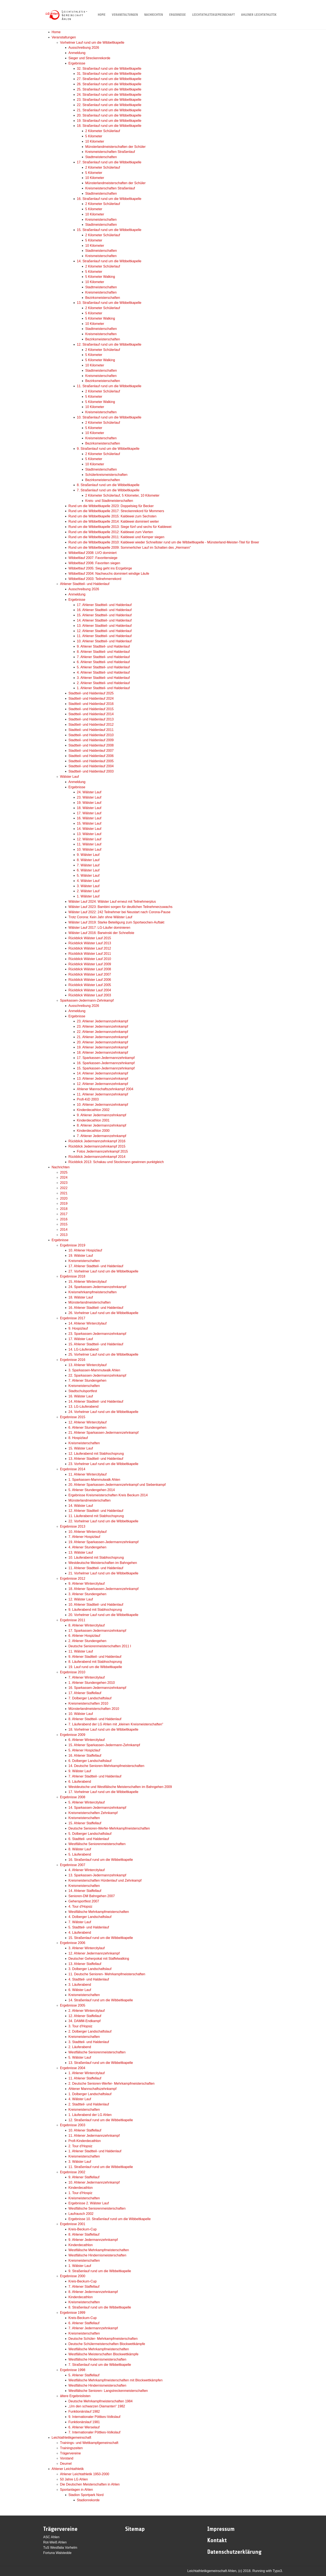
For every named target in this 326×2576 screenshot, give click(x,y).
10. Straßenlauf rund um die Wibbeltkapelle (109, 417)
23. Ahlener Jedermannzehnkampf (102, 1021)
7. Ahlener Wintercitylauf (87, 1677)
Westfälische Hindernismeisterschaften (97, 2255)
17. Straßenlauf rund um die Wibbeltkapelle (109, 162)
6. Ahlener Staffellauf (84, 2323)
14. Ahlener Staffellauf (85, 1891)
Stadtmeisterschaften (101, 157)
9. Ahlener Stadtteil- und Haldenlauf (103, 646)
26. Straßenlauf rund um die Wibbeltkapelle (109, 84)
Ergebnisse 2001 (72, 2224)
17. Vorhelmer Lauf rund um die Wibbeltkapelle (104, 1792)
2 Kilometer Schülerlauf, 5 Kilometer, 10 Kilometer (122, 495)
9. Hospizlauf (78, 1328)
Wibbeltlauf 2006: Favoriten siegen (94, 563)
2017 (64, 1214)
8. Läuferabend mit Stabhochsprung (95, 1661)
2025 (64, 1172)
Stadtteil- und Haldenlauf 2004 (91, 766)
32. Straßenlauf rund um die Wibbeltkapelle (109, 68)
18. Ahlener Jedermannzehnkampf (102, 1052)
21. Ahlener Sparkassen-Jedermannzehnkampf (104, 1432)
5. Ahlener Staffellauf (84, 2375)
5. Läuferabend (80, 1854)
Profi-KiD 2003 (88, 1099)
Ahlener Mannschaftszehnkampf (93, 2089)
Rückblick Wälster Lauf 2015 (90, 938)
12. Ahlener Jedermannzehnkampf (102, 1084)
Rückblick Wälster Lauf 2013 (90, 943)
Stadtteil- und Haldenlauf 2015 (91, 709)
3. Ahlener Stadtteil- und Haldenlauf (103, 677)
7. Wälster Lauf (88, 865)
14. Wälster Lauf (89, 828)
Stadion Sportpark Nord (86, 2495)
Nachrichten (153, 8)
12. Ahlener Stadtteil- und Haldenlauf (104, 631)
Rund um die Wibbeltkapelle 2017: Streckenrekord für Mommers (116, 511)
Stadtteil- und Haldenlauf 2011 (91, 730)
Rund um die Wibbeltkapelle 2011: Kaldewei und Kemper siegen (116, 537)
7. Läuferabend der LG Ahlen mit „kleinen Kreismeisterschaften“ (116, 1724)
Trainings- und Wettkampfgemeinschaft (89, 2443)
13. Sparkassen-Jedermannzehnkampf (97, 1875)
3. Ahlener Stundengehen (88, 1594)
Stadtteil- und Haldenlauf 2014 (91, 714)
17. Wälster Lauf (89, 813)
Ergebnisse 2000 (72, 2276)
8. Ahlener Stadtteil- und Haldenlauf (103, 651)
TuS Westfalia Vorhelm (60, 2547)
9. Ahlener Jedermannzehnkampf (101, 1115)
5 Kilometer (93, 136)
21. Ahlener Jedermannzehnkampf (102, 1037)
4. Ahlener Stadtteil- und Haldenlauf (103, 672)
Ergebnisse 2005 (72, 2005)
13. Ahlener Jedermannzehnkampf (102, 1078)
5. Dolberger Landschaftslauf (90, 1833)
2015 (64, 1224)
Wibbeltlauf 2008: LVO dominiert (93, 553)
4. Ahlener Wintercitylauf (87, 1870)
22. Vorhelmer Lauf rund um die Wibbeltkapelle (104, 1521)
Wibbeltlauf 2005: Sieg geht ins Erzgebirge (100, 568)
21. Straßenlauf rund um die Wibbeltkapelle (109, 110)
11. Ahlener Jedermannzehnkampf (102, 1094)
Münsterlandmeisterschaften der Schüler (115, 146)
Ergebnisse (177, 8)
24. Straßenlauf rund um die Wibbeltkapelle (109, 94)
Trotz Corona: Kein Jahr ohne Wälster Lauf (100, 917)
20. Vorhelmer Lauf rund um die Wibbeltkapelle (104, 1615)
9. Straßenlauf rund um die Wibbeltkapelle (108, 448)
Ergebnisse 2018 (72, 1276)
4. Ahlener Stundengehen (88, 1547)
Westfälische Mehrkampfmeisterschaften (99, 1912)
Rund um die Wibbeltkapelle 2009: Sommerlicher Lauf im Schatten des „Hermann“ (130, 547)
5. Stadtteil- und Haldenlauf (89, 1927)
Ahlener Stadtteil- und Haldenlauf (85, 584)
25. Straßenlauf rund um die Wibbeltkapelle (109, 89)
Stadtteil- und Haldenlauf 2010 (91, 735)
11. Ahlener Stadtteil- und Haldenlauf (104, 636)
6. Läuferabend (80, 1781)
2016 (64, 1219)
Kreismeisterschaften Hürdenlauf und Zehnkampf (105, 1880)
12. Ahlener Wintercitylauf (88, 1422)
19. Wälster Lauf (89, 802)
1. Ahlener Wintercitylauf (87, 2073)
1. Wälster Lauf (88, 896)
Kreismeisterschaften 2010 (88, 1703)
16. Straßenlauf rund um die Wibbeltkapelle (109, 199)
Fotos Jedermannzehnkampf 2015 (102, 1151)
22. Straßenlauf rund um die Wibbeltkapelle (109, 105)
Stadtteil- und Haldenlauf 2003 (91, 771)
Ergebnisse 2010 (72, 1672)
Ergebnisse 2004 (72, 2068)
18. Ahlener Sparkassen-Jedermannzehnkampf (104, 1589)
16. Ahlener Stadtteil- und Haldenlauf (104, 610)
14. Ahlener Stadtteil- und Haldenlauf (104, 620)
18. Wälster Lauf (89, 808)
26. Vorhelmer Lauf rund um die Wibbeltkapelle (104, 1313)
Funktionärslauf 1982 (84, 2411)
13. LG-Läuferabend (84, 1406)
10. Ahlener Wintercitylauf (88, 1531)
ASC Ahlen (51, 2537)
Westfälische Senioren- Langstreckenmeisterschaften (108, 2390)
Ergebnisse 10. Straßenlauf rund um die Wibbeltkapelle (110, 2219)
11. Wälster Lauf (89, 844)
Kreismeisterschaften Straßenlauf (110, 151)
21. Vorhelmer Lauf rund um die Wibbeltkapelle (104, 1573)
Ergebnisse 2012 (72, 1578)
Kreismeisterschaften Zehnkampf (93, 1813)
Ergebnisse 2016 (72, 1359)
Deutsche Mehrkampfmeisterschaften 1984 (101, 2401)
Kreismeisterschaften (101, 219)
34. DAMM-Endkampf (85, 2021)
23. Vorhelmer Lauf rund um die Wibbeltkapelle (104, 1464)
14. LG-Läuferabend (84, 1349)
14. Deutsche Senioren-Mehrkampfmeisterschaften (106, 1766)
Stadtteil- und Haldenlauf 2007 (91, 750)
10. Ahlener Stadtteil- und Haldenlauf (104, 641)
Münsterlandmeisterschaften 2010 (94, 1708)
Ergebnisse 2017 (72, 1318)
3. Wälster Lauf (88, 886)
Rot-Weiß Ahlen (55, 2542)
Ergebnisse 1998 (72, 2370)
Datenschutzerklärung (234, 2551)
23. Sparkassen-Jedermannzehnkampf (97, 1333)
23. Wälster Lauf (89, 797)
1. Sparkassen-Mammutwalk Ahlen (94, 1479)
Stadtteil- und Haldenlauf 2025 (91, 693)
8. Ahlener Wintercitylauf (87, 1625)
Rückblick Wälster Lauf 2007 (90, 974)
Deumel (66, 2463)
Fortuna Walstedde (57, 2553)
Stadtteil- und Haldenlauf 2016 (91, 704)
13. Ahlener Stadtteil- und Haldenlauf (104, 625)
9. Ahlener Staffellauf (84, 2177)
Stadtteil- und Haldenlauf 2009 (91, 740)
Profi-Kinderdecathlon (85, 2141)
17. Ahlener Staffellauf (85, 1693)
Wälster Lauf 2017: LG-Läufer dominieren (99, 927)
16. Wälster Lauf (89, 818)
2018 (64, 1209)
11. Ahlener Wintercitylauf (88, 1474)
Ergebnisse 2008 (72, 1797)
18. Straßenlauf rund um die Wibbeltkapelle (109, 125)
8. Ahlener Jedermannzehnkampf (101, 1125)
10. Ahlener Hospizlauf (85, 1250)
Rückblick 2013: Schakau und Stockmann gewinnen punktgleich (116, 1162)
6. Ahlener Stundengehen (88, 1427)
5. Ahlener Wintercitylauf (87, 1802)
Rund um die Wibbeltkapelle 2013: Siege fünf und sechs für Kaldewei (120, 527)
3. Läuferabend (80, 1984)
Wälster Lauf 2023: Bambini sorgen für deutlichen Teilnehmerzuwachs (121, 907)
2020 (64, 1198)
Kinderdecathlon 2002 (93, 1110)
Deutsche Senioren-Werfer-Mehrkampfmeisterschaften (109, 1828)
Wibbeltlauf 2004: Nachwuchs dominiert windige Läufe (109, 573)
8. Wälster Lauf (88, 860)
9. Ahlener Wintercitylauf (87, 1583)
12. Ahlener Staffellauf (85, 2016)
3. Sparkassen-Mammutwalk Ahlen (94, 1370)
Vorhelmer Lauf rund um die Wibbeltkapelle (92, 42)
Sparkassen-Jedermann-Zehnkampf (87, 1000)
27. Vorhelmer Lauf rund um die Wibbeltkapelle (104, 1271)
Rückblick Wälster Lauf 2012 (90, 948)
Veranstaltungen (125, 8)
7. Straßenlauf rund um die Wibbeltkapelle (108, 490)
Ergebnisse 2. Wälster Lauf (89, 2203)
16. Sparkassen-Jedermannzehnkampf (106, 1063)
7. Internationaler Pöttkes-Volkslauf (94, 2432)
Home (102, 8)
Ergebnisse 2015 (72, 1417)
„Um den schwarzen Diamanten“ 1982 (97, 2406)
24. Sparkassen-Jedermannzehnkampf (97, 1287)
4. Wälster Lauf (88, 881)
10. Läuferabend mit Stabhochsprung (96, 1557)
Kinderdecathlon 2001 (93, 1120)
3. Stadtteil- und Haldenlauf (89, 2042)
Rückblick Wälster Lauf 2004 (90, 990)
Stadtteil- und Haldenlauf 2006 (91, 756)
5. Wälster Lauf (88, 875)
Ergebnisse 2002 (72, 2172)
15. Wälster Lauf (89, 823)
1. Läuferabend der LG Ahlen (90, 2115)
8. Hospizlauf (78, 1438)
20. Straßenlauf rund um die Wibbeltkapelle (109, 115)
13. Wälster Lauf (89, 834)
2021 (64, 1193)
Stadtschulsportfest (83, 1391)
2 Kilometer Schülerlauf (102, 131)
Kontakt (217, 2540)
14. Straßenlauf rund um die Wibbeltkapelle (109, 261)
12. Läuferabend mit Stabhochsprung (96, 1453)
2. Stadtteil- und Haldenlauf (89, 2104)
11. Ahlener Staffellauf (85, 2078)
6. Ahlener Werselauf (84, 2427)
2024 (64, 1177)
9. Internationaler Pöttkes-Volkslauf (94, 2417)
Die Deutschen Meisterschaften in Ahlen (90, 2484)
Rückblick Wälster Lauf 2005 (90, 985)
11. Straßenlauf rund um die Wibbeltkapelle (109, 386)
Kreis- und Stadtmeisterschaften (109, 500)
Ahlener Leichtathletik (259, 8)
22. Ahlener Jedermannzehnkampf (102, 1032)
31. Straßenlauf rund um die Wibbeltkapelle (109, 73)
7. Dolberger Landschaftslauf (90, 1698)
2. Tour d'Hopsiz (80, 2146)
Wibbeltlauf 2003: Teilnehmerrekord (95, 579)
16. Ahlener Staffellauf (85, 1755)
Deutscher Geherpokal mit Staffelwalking (99, 1958)
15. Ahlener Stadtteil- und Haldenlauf (104, 615)
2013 (64, 1235)
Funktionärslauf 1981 (84, 2422)
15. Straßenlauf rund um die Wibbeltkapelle (109, 230)
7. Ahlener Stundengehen (88, 1380)
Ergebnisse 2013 (72, 1526)
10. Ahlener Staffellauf (85, 2130)
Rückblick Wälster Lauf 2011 (90, 953)
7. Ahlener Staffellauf (84, 2286)
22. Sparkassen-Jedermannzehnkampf (97, 1375)
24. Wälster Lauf (89, 792)
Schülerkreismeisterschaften (106, 474)
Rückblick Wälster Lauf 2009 (90, 964)
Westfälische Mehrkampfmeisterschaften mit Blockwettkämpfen (116, 2380)
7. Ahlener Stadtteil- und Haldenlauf (103, 657)
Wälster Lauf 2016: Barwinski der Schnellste (101, 933)
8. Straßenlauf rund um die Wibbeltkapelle (108, 485)
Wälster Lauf (69, 776)
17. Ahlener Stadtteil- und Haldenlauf (104, 605)
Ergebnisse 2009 (72, 1735)
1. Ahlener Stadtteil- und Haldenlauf (103, 688)
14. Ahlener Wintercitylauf (88, 1323)
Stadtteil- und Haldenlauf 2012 (91, 724)
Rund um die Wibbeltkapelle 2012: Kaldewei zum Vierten (111, 532)
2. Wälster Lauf (88, 891)
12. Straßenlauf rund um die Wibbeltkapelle (109, 344)
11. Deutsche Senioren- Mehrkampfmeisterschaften (107, 1974)
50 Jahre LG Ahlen (74, 2479)
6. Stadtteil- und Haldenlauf (89, 1839)
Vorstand (66, 2458)
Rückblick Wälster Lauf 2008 (90, 969)
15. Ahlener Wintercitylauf (88, 1281)
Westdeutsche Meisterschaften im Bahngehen (103, 1563)
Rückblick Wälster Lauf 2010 (90, 959)
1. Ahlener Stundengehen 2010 (92, 1682)
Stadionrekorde (88, 2500)
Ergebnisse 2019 (72, 1245)
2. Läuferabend (80, 2047)
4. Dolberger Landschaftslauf (90, 1917)
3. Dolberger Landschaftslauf (90, 1969)
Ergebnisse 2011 (72, 1620)
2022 (64, 1188)
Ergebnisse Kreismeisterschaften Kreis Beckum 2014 (108, 1495)
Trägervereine (70, 2453)
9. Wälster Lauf (88, 854)
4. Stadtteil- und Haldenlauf (89, 1979)
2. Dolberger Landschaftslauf (90, 2031)
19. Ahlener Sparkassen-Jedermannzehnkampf (104, 1542)
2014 (64, 1229)
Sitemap (135, 2529)
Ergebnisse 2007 (72, 1865)
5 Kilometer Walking (100, 276)
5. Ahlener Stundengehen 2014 (92, 1490)
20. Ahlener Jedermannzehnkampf (102, 1042)
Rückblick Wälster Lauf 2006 (90, 979)
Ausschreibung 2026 (84, 47)
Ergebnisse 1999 (72, 2312)
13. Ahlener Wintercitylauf (88, 1365)
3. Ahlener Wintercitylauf (87, 1948)
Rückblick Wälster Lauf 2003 (90, 995)
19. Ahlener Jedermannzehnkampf (102, 1047)
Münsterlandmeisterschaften (90, 1302)
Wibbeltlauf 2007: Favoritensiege (93, 558)
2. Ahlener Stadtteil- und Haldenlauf (103, 683)
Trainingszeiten (71, 2448)
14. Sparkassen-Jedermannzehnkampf (97, 1807)
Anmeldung (77, 53)
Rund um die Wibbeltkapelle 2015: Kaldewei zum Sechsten (113, 516)
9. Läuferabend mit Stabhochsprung (95, 1609)
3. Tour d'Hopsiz (80, 2026)
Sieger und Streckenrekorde (89, 58)
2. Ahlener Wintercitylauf (87, 2010)
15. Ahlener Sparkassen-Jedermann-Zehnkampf (104, 1745)
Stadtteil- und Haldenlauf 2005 (91, 761)
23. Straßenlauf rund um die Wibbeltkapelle (109, 99)
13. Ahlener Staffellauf (85, 1964)
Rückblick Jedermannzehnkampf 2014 (97, 1156)
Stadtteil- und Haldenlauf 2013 (91, 719)
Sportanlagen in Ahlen (76, 2489)
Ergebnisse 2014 (72, 1469)
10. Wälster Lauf (89, 849)
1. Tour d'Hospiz (80, 2193)
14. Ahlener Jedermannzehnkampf (102, 1073)
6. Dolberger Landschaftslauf (90, 1761)
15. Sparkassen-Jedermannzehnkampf (106, 1068)
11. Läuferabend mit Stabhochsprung (96, 1516)
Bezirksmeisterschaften (102, 297)
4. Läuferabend (80, 1932)
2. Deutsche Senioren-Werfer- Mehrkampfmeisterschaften (112, 2083)
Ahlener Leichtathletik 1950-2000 (84, 2474)
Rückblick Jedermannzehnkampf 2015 (97, 1146)
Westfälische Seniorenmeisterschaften (97, 1844)
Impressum (221, 2529)
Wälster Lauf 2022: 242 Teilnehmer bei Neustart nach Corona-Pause (119, 912)
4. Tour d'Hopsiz (80, 1906)
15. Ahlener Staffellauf (85, 1823)
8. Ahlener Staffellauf (84, 2234)
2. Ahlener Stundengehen (88, 1641)
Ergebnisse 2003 (72, 2125)
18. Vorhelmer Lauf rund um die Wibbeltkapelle (104, 1729)
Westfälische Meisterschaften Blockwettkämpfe (104, 2354)
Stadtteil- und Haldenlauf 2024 (91, 698)
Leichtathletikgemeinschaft (213, 8)
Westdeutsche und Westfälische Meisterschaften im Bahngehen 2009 (120, 1787)
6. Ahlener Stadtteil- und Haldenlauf (103, 662)
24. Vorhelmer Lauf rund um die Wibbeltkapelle (104, 1412)
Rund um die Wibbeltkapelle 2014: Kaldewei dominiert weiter (114, 521)
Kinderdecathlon (81, 2187)
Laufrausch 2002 (81, 2213)
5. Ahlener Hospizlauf (84, 1750)
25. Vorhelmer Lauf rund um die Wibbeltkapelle (104, 1354)
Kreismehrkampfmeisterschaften (93, 1292)
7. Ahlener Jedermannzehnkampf (101, 1136)
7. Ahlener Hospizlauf (84, 1537)
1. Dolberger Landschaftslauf (90, 2094)
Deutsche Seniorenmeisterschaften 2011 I (100, 1646)
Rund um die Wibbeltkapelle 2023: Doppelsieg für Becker (111, 506)
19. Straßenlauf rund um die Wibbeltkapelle (109, 120)
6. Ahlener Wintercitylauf (87, 1740)
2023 (64, 1182)
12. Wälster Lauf (89, 839)
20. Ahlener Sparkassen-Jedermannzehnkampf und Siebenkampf (117, 1484)
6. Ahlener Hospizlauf (84, 1635)
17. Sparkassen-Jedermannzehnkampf (106, 1058)
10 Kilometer (94, 141)
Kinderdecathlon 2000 (93, 1130)
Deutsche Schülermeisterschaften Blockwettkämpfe (107, 2344)
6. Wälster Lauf (88, 870)
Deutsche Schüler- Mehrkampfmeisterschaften (103, 2338)
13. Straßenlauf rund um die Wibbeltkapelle (109, 302)
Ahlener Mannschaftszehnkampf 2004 (105, 1089)
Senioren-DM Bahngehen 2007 (92, 1896)
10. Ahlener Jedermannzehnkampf (102, 1104)
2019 (64, 1203)
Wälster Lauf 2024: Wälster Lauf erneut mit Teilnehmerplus (112, 901)
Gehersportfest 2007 (84, 1901)
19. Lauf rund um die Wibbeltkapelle (95, 1667)
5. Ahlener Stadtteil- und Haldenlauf (103, 667)
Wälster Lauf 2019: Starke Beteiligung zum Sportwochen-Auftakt (116, 922)
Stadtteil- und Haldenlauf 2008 (91, 745)
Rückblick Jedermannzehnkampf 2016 (97, 1141)
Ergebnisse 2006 (72, 1943)
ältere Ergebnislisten (75, 2396)
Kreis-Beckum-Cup (83, 2229)
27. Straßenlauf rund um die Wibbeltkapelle (109, 79)
